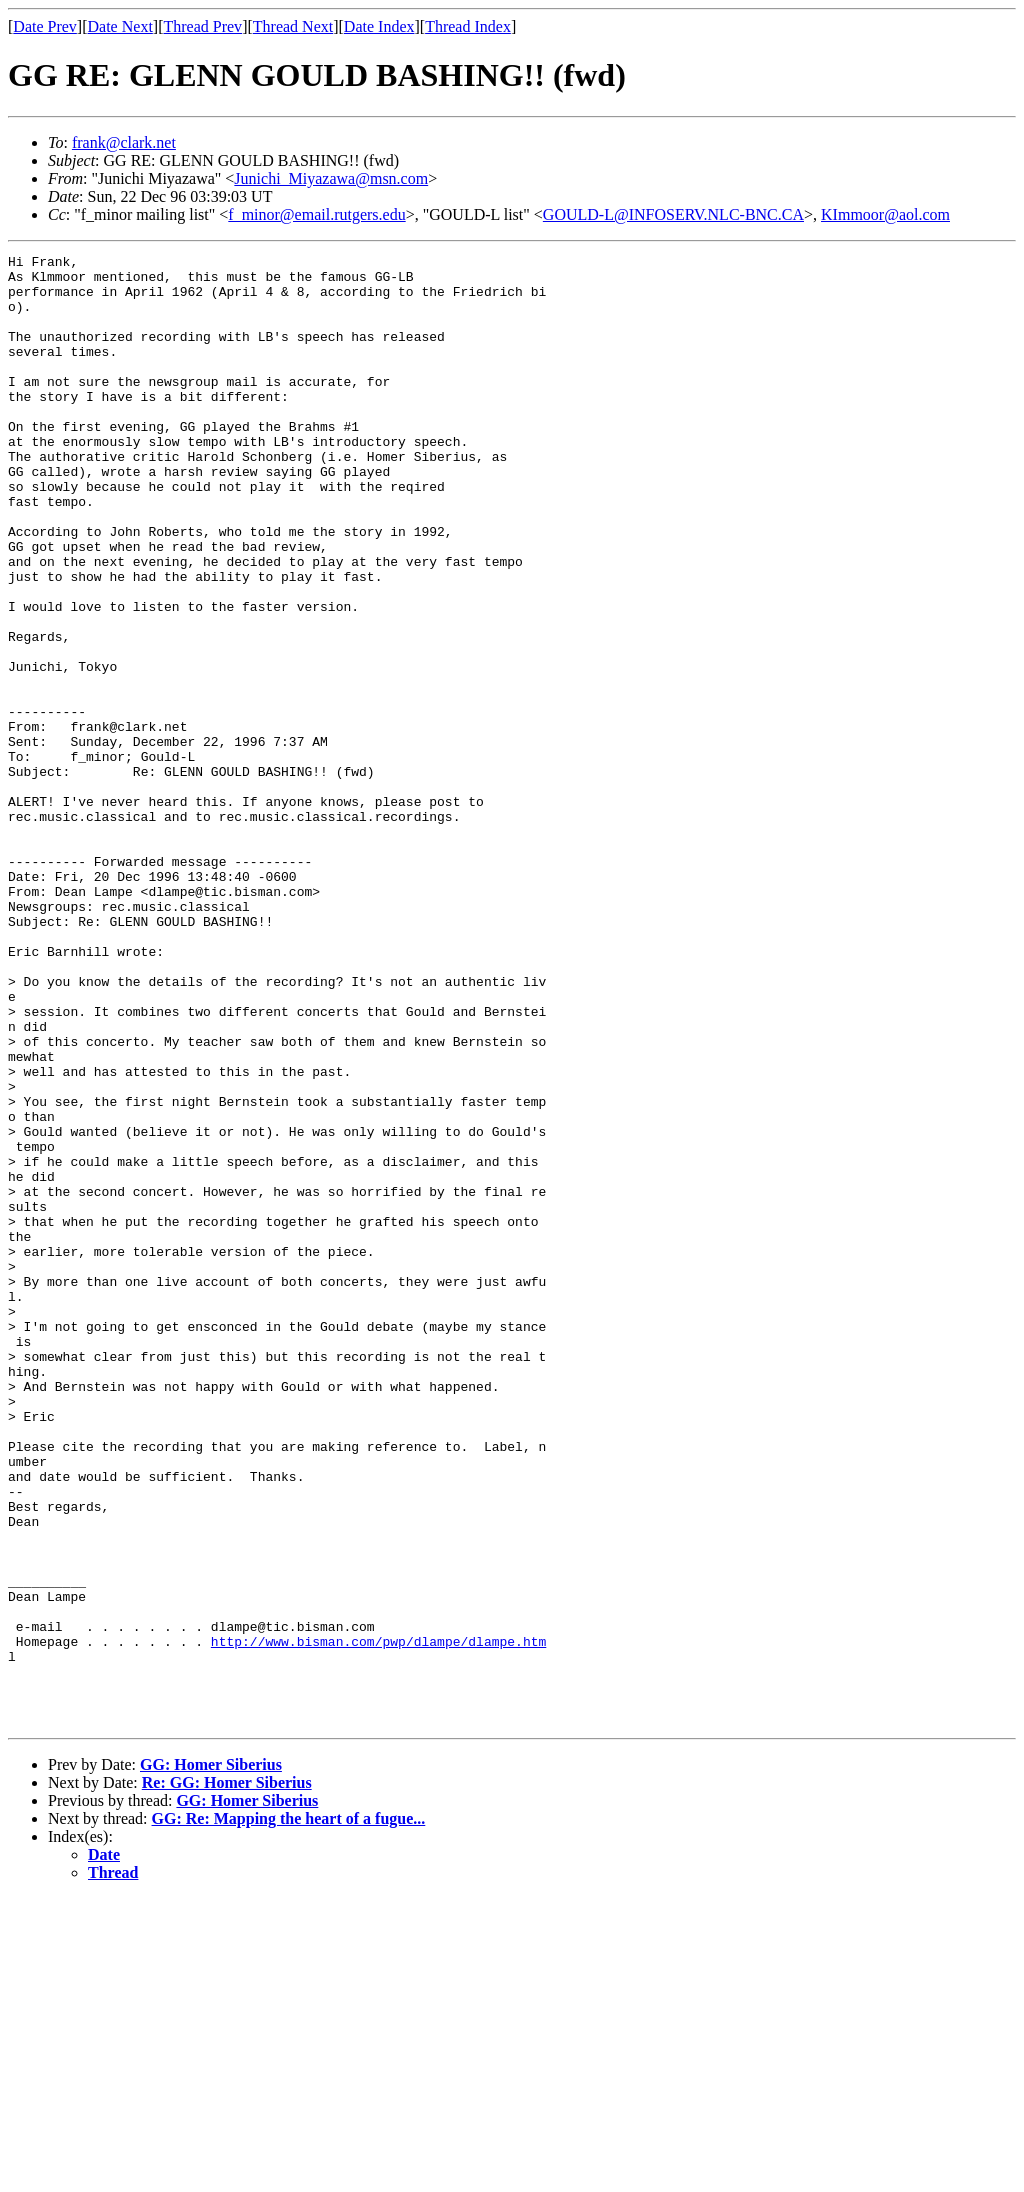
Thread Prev (202, 26)
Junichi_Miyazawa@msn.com (331, 178)
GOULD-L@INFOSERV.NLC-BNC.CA (673, 214)
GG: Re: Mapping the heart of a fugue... (289, 2112)
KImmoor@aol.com (885, 214)
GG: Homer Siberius (211, 2058)
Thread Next (293, 26)
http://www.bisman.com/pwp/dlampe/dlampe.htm (378, 1920)
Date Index (379, 26)
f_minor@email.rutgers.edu (316, 214)
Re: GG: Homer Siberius (227, 2076)
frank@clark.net (124, 142)
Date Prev (45, 26)
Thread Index (468, 26)
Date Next (120, 26)
